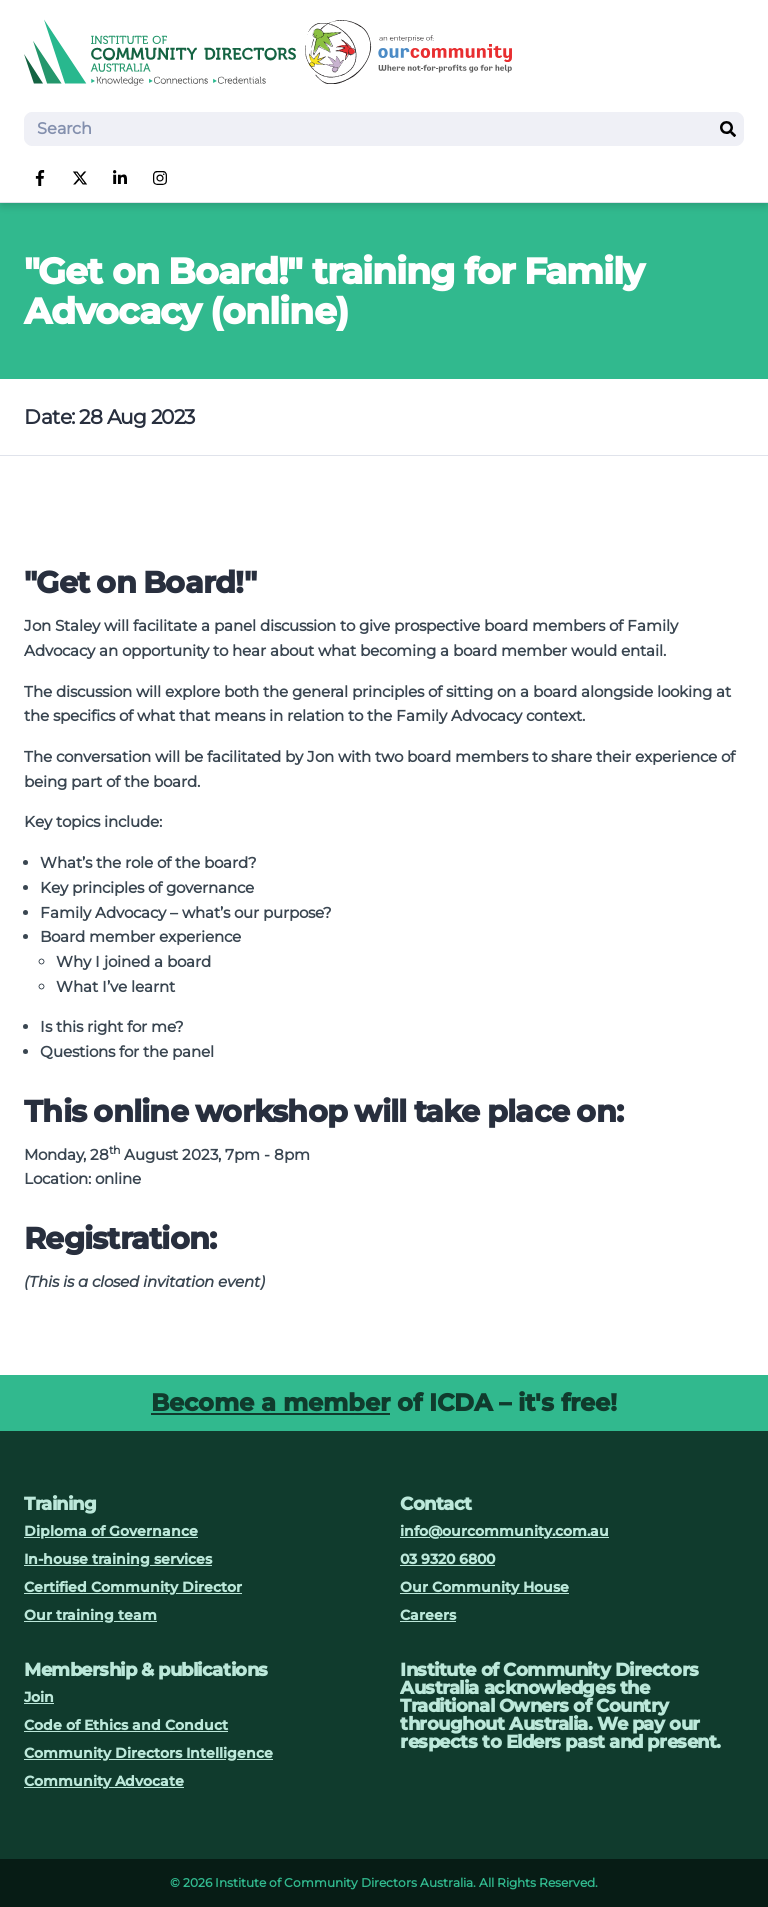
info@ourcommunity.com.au (504, 1531)
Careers (428, 1615)
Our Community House (484, 1587)
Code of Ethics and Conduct (126, 1725)
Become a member (270, 1402)
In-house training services (118, 1559)
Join (39, 1697)
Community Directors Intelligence (148, 1753)
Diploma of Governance (111, 1531)
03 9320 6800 (447, 1559)
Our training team (90, 1615)
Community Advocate (104, 1781)
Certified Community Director (133, 1587)
